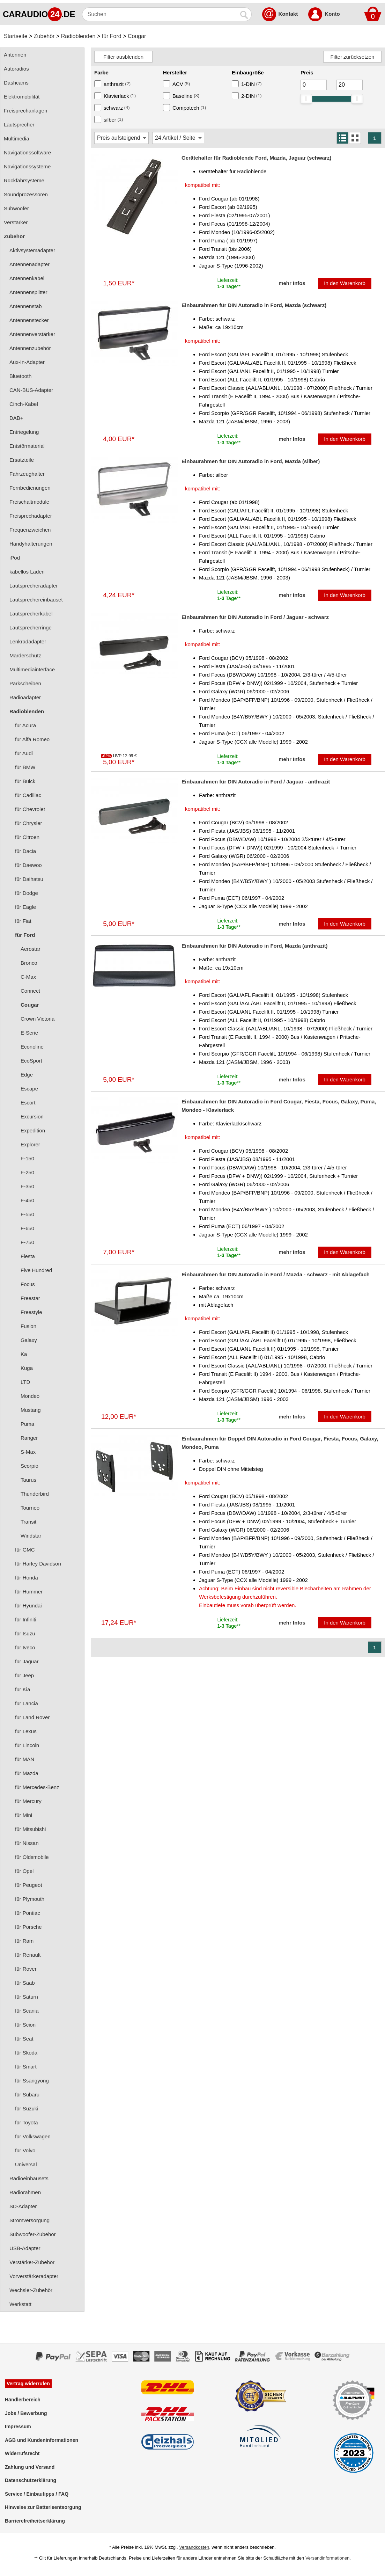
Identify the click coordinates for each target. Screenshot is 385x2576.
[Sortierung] (121, 138)
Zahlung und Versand (29, 2467)
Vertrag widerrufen (28, 2383)
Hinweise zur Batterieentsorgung (43, 2507)
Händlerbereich (22, 2399)
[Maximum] (349, 85)
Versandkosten (194, 2547)
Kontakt (288, 14)
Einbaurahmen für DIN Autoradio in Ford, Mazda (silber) (251, 461)
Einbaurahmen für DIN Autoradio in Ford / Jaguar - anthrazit (256, 782)
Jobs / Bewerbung (26, 2413)
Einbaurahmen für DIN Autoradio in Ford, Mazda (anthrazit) (255, 946)
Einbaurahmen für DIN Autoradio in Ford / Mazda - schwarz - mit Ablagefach (276, 1274)
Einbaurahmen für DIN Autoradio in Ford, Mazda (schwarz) (254, 305)
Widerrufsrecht (22, 2453)
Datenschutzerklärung (30, 2480)
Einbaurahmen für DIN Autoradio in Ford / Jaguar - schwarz (255, 617)
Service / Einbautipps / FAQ (36, 2494)
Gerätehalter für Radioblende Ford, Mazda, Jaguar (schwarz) (256, 158)
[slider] (306, 99)
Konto (332, 14)
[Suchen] (160, 14)
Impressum (18, 2426)
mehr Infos (292, 283)
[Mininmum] (314, 85)
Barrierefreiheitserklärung (35, 2521)
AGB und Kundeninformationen (41, 2440)
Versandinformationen (327, 2558)
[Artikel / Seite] (178, 138)
